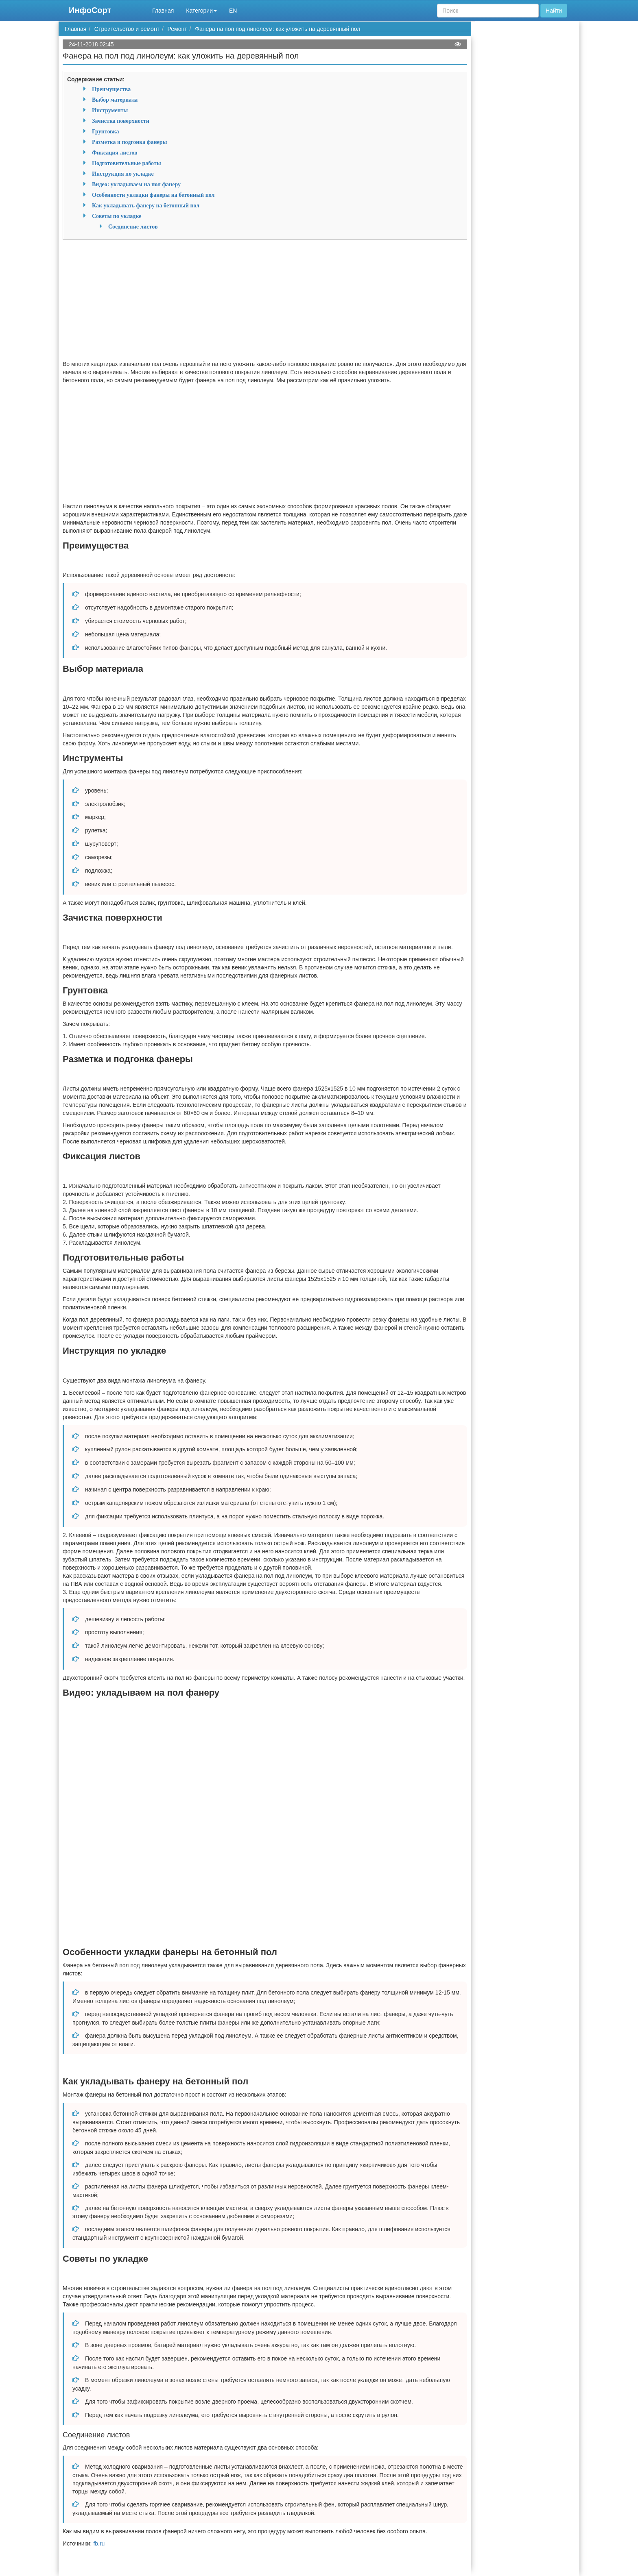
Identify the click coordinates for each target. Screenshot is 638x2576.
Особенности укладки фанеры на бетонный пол (153, 195)
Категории (201, 10)
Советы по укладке (116, 216)
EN (233, 10)
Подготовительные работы (126, 163)
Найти (554, 10)
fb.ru (99, 2543)
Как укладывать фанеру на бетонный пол (145, 205)
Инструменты (110, 110)
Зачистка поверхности (120, 121)
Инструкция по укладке (123, 173)
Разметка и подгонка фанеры (129, 142)
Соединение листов (132, 226)
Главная (163, 10)
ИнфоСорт (90, 10)
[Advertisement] (265, 303)
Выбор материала (115, 99)
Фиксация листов (114, 152)
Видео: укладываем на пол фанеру (136, 184)
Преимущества (111, 89)
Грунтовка (105, 131)
